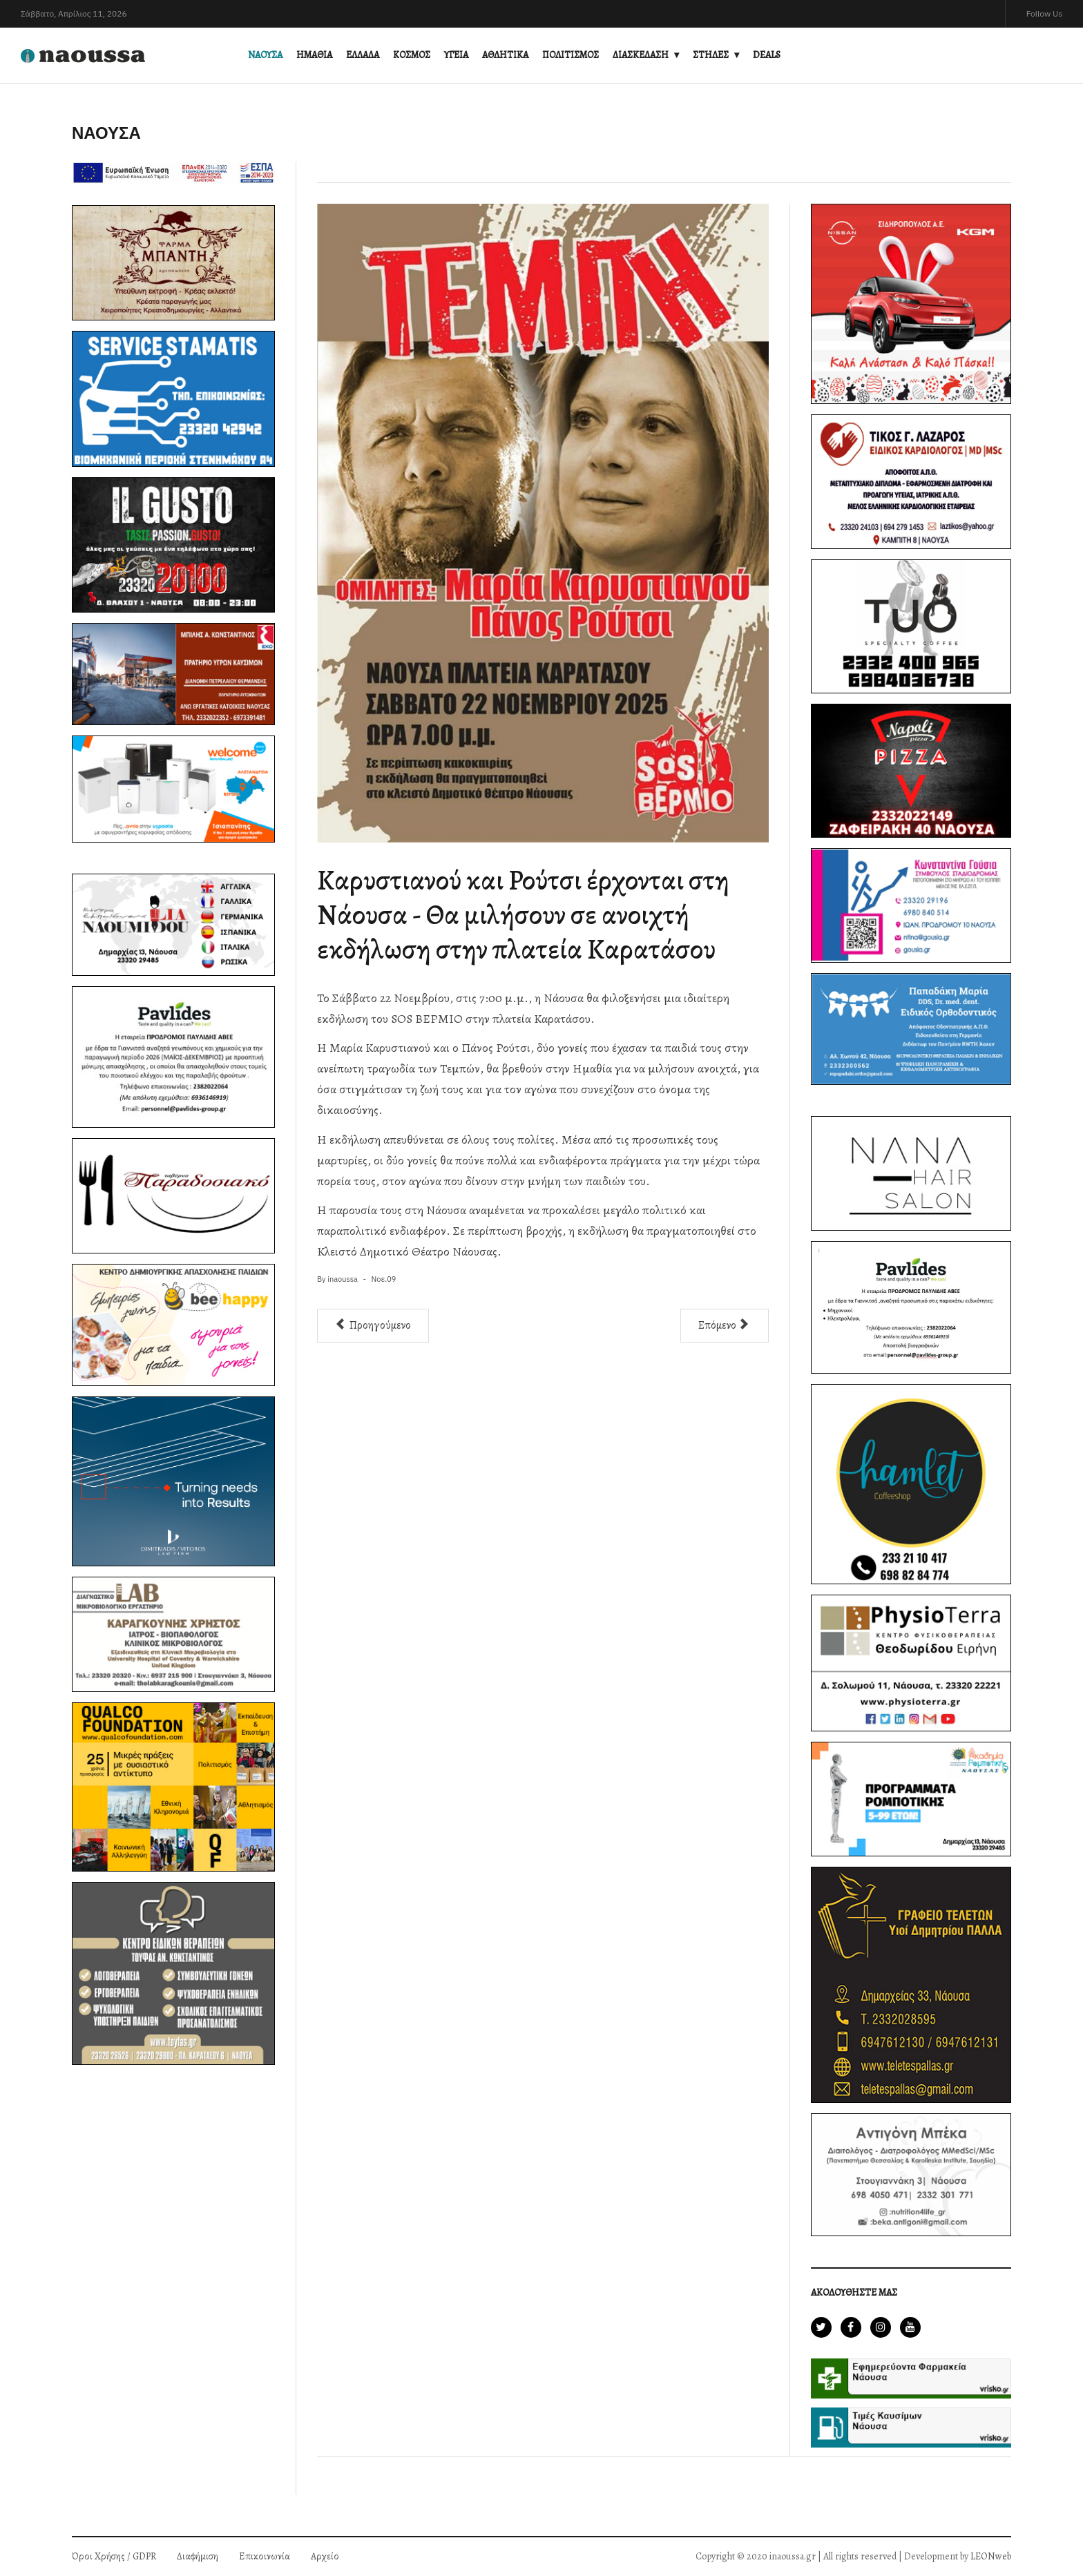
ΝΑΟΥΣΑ (265, 54)
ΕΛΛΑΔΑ (362, 54)
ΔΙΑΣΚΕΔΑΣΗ (641, 54)
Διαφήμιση (197, 2556)
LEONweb (990, 2556)
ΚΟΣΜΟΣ (411, 54)
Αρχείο (325, 2556)
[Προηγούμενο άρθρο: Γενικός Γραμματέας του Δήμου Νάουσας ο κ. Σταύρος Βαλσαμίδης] (373, 1326)
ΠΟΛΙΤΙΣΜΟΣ (570, 54)
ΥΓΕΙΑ (456, 54)
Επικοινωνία (264, 2556)
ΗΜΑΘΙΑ (314, 54)
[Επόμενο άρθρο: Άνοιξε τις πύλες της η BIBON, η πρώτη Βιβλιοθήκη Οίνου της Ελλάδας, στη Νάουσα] (724, 1326)
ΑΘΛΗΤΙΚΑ (505, 54)
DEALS (766, 54)
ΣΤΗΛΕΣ (711, 54)
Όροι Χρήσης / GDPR (114, 2556)
